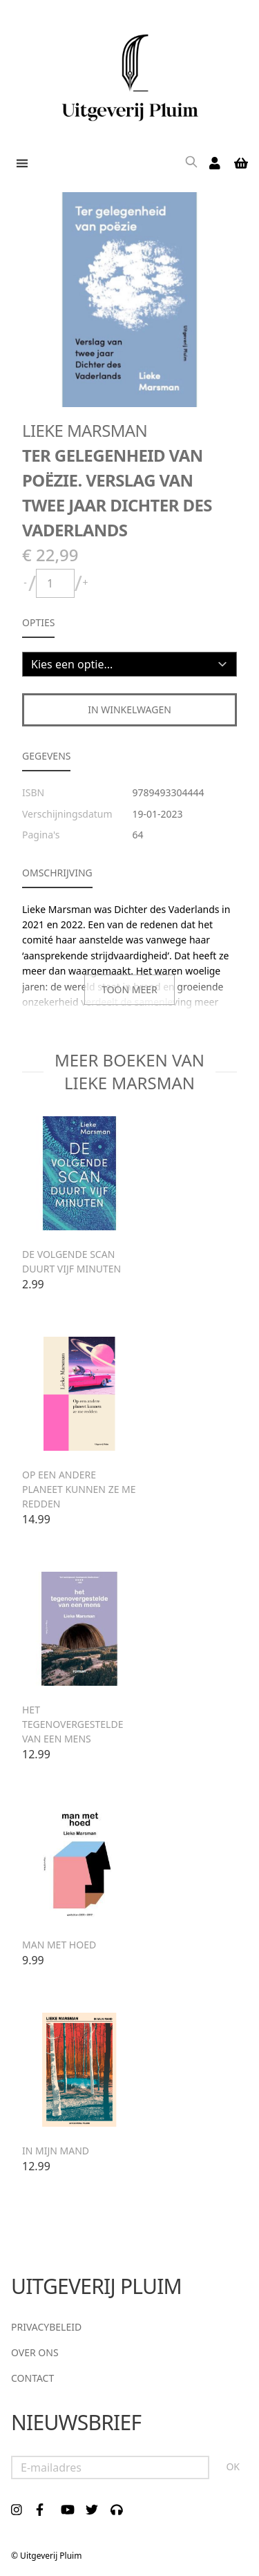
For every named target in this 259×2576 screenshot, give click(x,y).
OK (233, 2466)
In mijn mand (55, 2150)
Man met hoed (59, 1944)
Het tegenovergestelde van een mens (72, 1724)
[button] (19, 163)
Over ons (35, 2352)
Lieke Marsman (84, 430)
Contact (32, 2378)
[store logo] (129, 72)
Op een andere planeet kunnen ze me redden (79, 1489)
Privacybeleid (46, 2326)
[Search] (191, 163)
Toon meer (129, 989)
